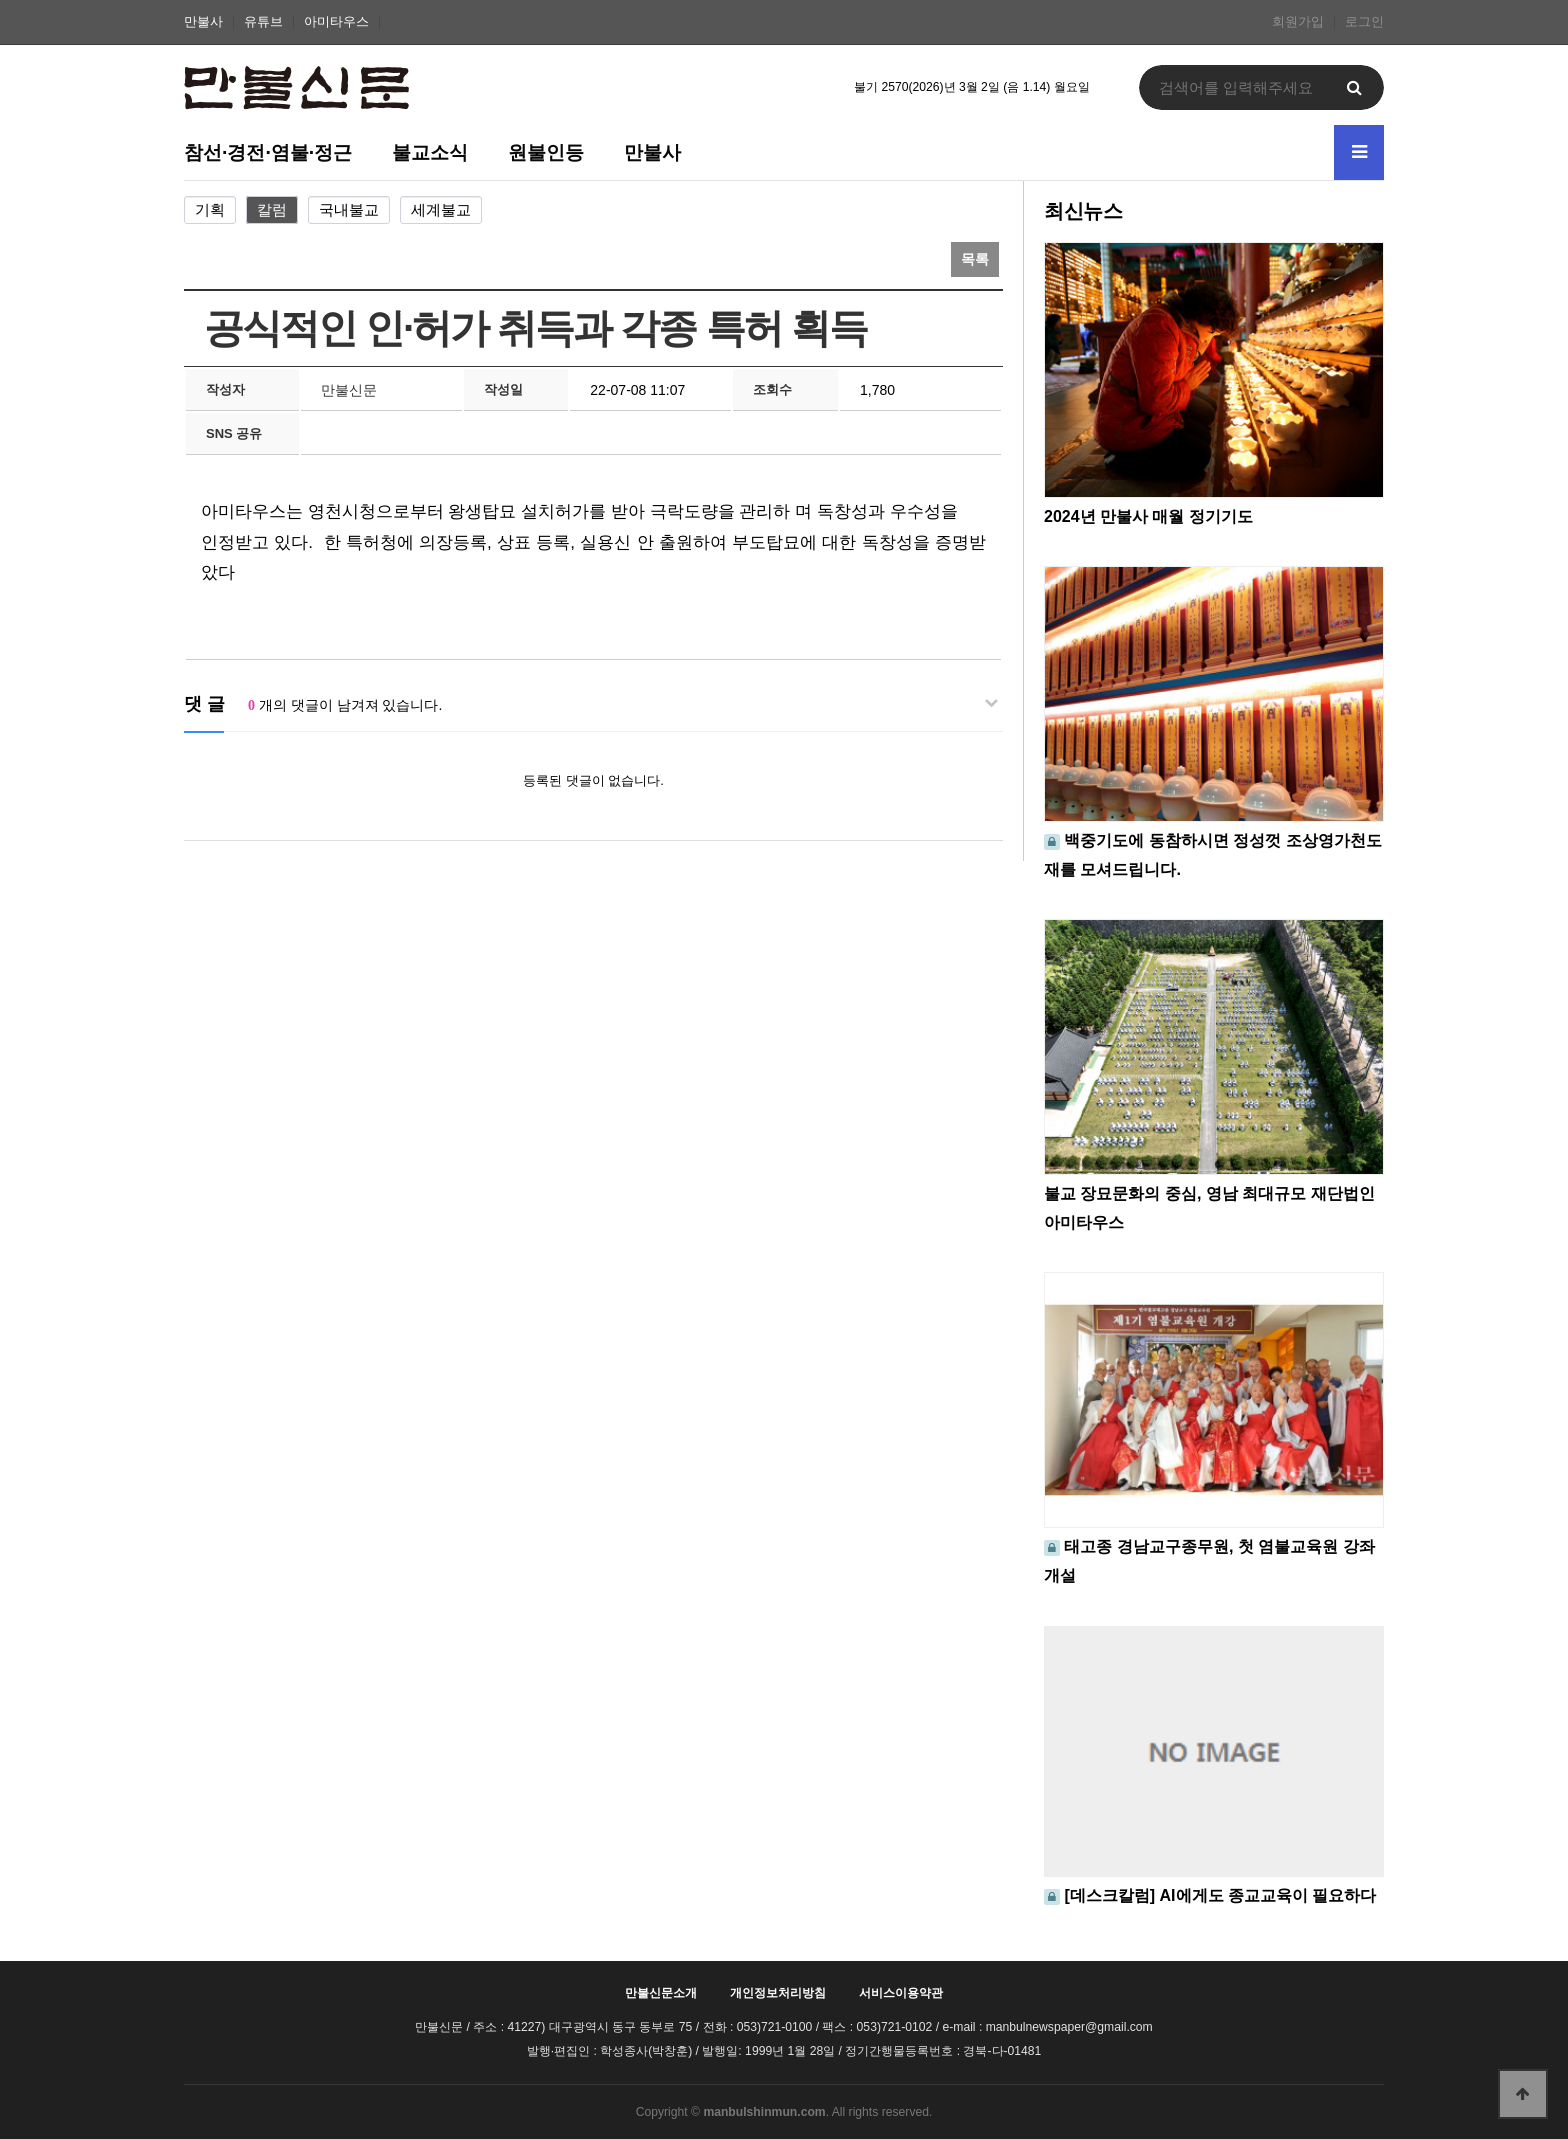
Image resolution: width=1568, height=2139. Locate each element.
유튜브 (263, 22)
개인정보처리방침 (778, 1993)
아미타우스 (336, 22)
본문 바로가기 (0, 0)
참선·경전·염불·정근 (268, 152)
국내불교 (349, 210)
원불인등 (546, 152)
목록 (975, 259)
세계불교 (441, 210)
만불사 (203, 22)
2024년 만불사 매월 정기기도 (1148, 516)
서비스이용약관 (901, 1993)
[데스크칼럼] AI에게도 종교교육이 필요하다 (1220, 1895)
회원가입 (1298, 22)
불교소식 (430, 152)
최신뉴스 (1083, 211)
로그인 (1364, 22)
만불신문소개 (661, 1993)
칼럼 (272, 210)
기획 (210, 210)
